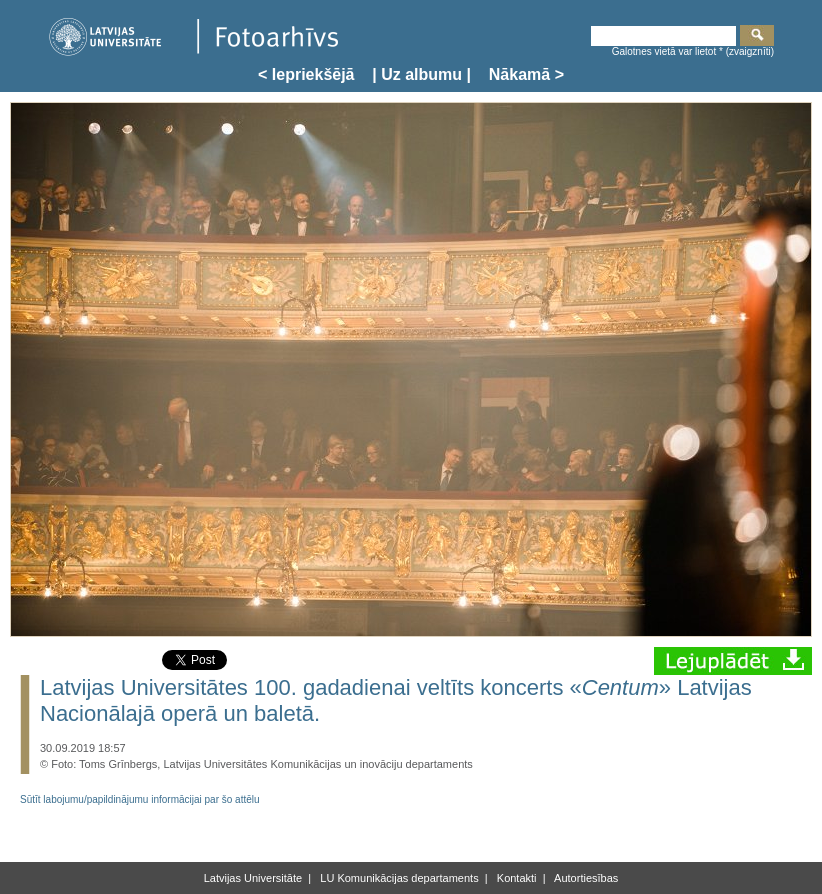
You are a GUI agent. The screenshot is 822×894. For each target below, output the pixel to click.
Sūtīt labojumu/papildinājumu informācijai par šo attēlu (140, 799)
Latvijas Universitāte (253, 878)
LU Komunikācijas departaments (397, 878)
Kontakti (515, 878)
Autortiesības (585, 878)
